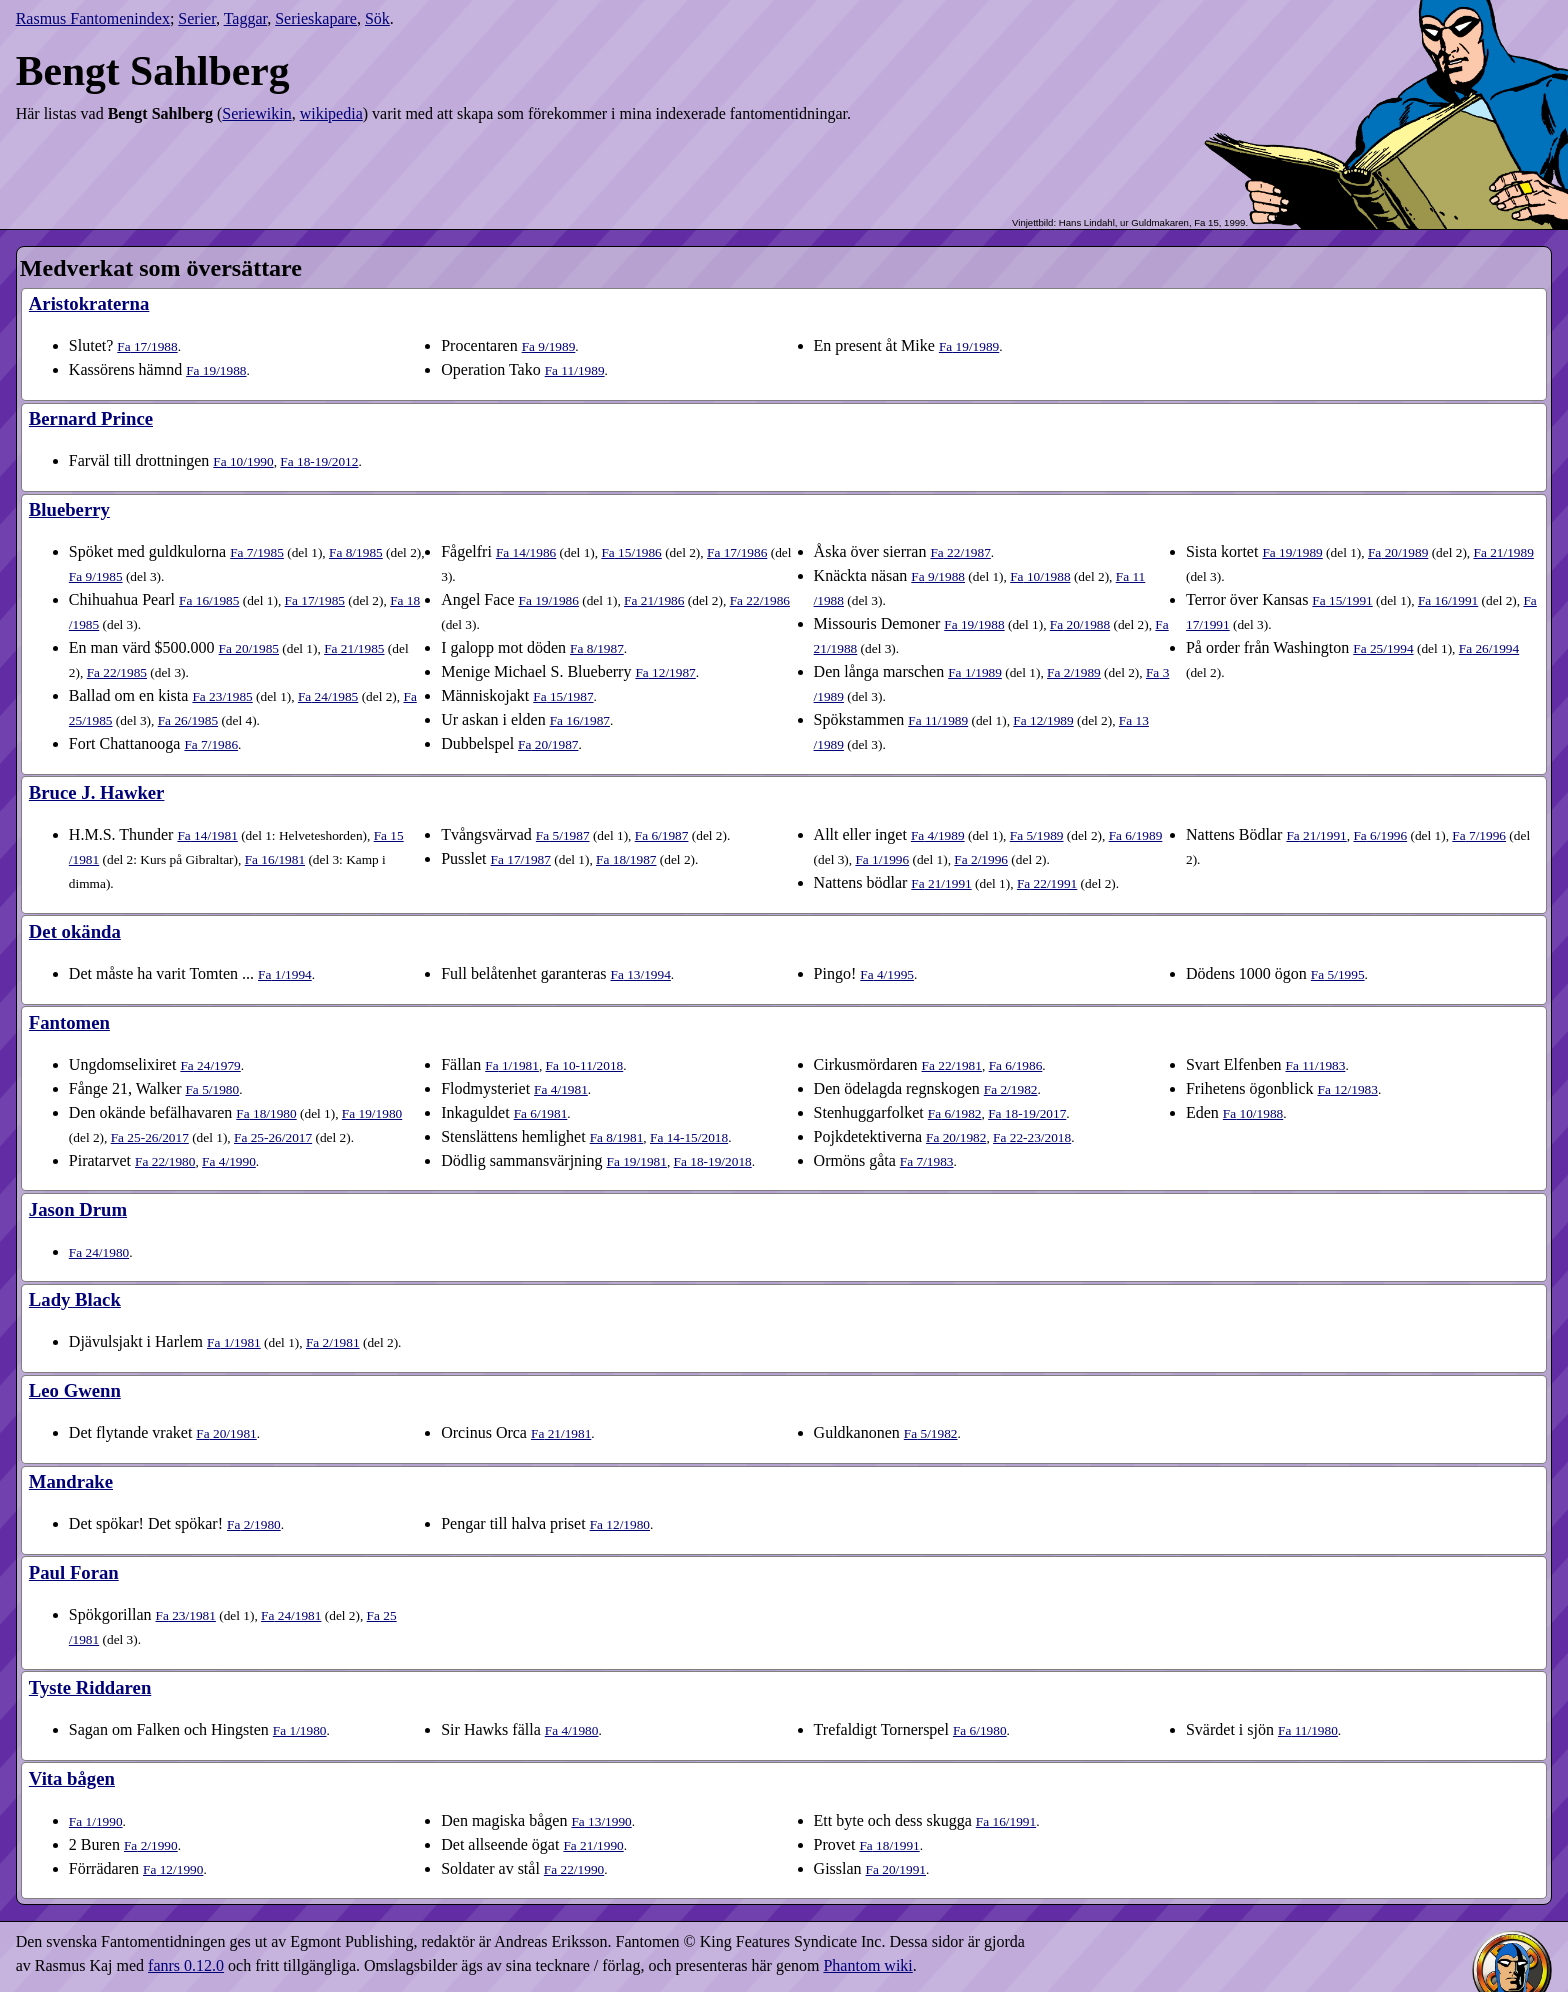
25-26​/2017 (150, 1137)
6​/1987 (662, 835)
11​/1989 (575, 370)
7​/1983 (927, 1161)
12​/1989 (1043, 720)
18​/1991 (889, 1845)
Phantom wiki (867, 1965)
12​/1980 (620, 1524)
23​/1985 (222, 696)
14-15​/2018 (689, 1137)
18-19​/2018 (713, 1161)
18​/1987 (626, 859)
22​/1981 (952, 1065)
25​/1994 (1383, 648)
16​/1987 (580, 720)
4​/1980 (572, 1730)
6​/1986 (1016, 1065)
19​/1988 (216, 370)
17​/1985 (315, 600)
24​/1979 (210, 1065)
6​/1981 (541, 1113)
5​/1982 (931, 1433)
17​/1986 (737, 552)
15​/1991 (1342, 600)
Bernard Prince (91, 418)
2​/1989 (1074, 672)
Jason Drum (78, 1209)
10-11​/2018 (585, 1065)
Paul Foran (74, 1572)
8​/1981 (617, 1137)
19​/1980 (372, 1113)
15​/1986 (631, 552)
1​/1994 (285, 974)
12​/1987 (665, 672)
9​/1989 (549, 346)
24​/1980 (99, 1252)
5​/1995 (1338, 974)
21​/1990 (593, 1845)
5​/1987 (563, 835)
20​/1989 (1398, 552)
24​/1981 (291, 1615)
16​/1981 (275, 859)
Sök (377, 18)
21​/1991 (941, 883)
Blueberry (69, 509)
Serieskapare (316, 18)
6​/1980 (980, 1730)
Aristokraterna (89, 303)
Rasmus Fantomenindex (93, 18)
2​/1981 (333, 1342)
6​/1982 (955, 1113)
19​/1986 (549, 600)
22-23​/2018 (1032, 1137)
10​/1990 (243, 461)
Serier (197, 18)
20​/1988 (1080, 624)
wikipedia (331, 113)
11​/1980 (1308, 1730)
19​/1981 (637, 1161)
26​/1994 (1489, 648)
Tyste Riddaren (90, 1687)
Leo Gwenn (75, 1390)
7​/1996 (1479, 835)
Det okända (75, 931)
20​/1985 (249, 648)
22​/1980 (165, 1161)
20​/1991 (896, 1869)
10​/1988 (1040, 576)
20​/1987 (548, 744)
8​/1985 (356, 552)
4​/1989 (938, 835)
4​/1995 (887, 974)
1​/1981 (512, 1065)
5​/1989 (1037, 835)
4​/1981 (561, 1089)
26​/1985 (188, 720)
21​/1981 (561, 1433)
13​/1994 (640, 974)
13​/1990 (601, 1821)
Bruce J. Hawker (97, 792)
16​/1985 (209, 600)
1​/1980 (300, 1730)
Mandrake (71, 1481)
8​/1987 (597, 648)
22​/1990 (574, 1869)
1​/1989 (975, 672)
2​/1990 (151, 1845)
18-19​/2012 (319, 461)
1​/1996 (882, 859)
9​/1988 (938, 576)
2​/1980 (254, 1524)
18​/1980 (266, 1113)
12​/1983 (1348, 1089)
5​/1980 (212, 1089)
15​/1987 (563, 696)
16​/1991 (1448, 600)
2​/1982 (1011, 1089)
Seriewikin (256, 113)
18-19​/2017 (1027, 1113)
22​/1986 (760, 600)
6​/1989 (1136, 835)
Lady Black (75, 1299)
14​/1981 (207, 835)
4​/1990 (229, 1161)
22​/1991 (1047, 883)
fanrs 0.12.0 (186, 1965)
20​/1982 (956, 1137)
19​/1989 (969, 346)
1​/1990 (96, 1821)
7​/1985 (257, 552)
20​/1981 (226, 1433)
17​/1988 (147, 346)
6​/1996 (1380, 835)
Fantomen (69, 1022)
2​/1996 (981, 859)
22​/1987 (960, 552)
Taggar (246, 18)
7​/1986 (211, 744)
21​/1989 (1504, 552)
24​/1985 (328, 696)
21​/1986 (654, 600)
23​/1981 (186, 1615)
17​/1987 (521, 859)
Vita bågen (72, 1778)
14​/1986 (526, 552)
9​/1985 (96, 576)
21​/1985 (354, 648)
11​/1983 (1316, 1065)
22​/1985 (117, 672)
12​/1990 (173, 1869)
